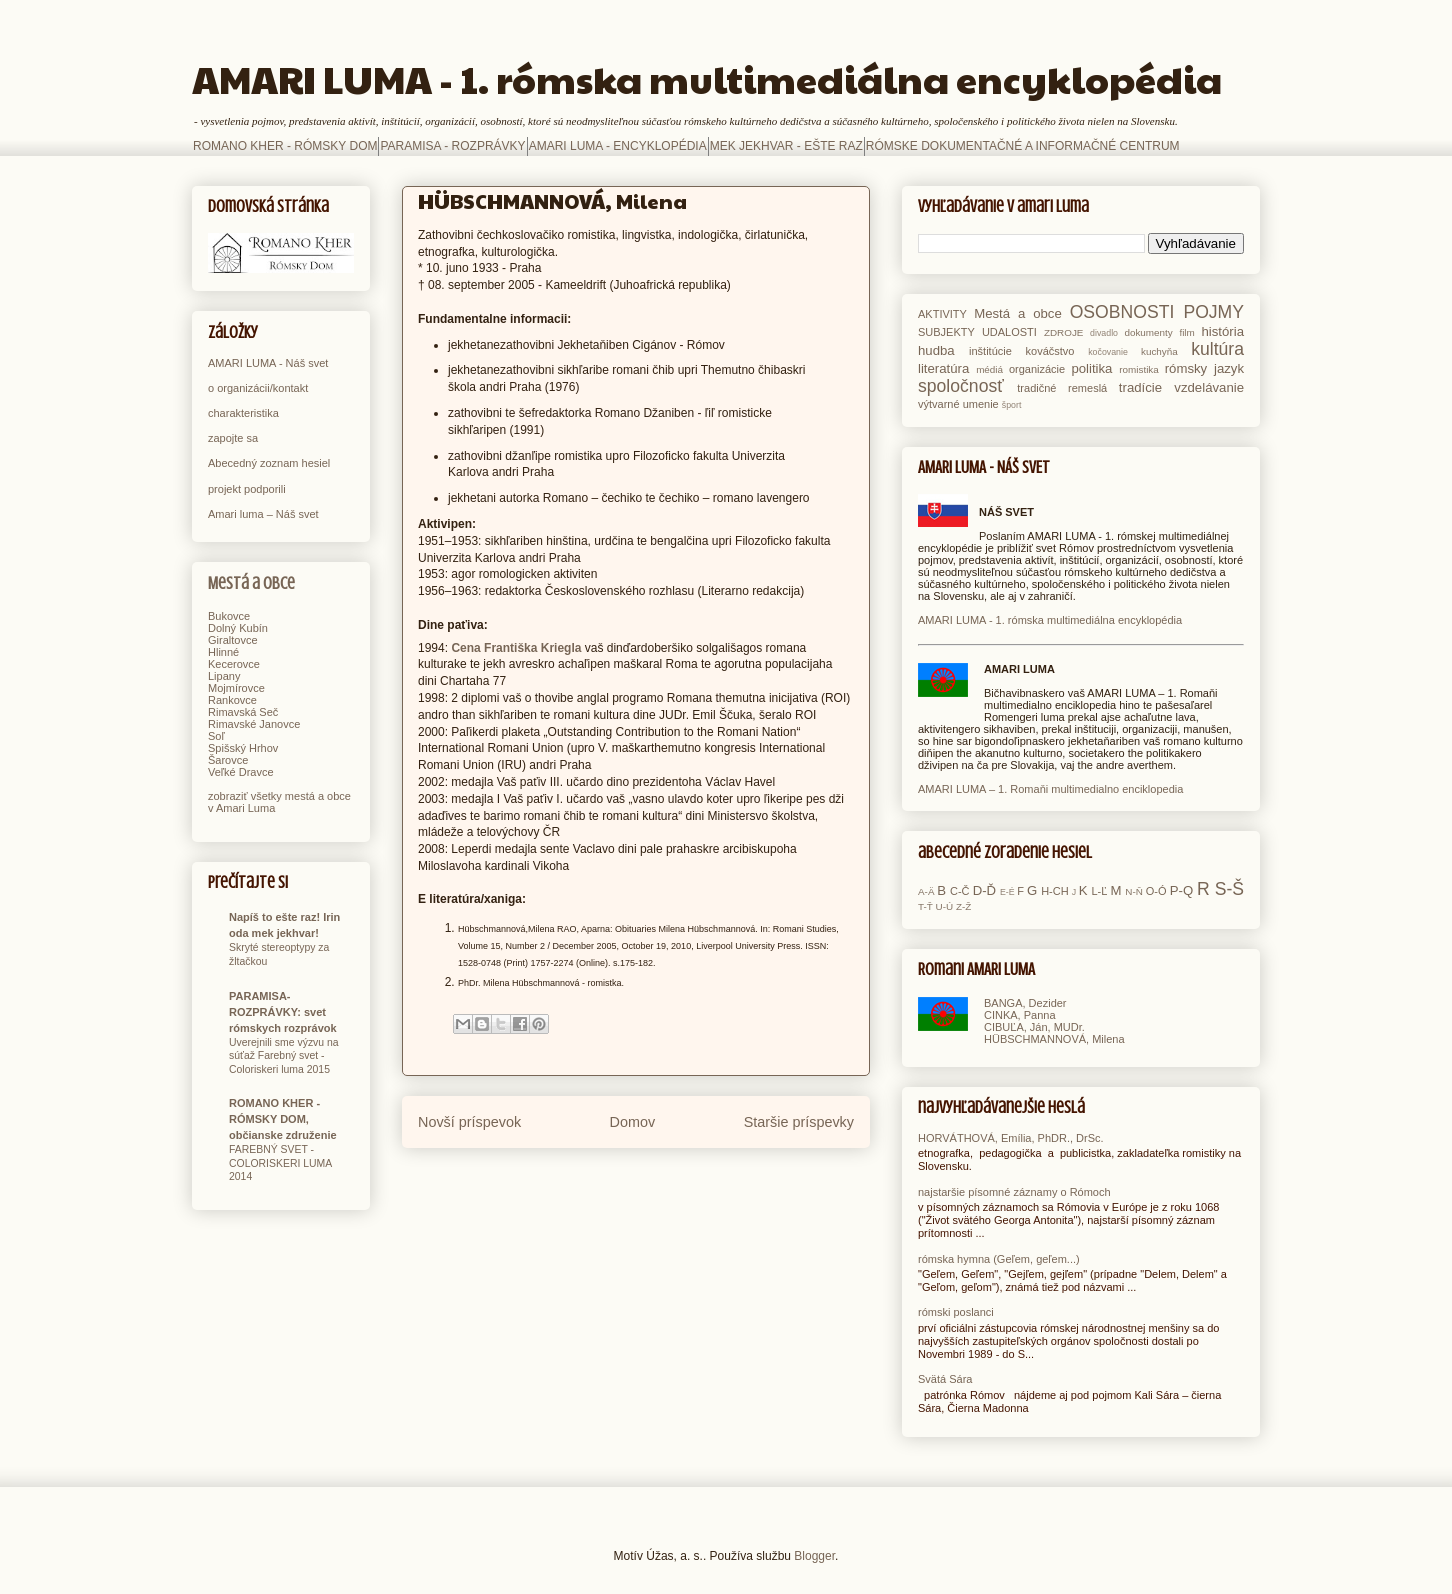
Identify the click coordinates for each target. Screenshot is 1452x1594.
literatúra (943, 368)
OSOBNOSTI (1122, 312)
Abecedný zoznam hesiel (269, 463)
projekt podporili (247, 489)
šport (1012, 405)
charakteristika (243, 413)
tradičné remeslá (1062, 388)
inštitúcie (990, 351)
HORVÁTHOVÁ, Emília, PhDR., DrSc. (1011, 1138)
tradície (1140, 387)
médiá (989, 369)
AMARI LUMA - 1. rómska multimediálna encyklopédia (707, 78)
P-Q (1181, 890)
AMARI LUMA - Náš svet (268, 363)
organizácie (1037, 369)
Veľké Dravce (241, 772)
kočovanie (1108, 352)
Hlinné (223, 652)
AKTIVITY (942, 314)
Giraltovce (233, 640)
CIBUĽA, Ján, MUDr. (1034, 1027)
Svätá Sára (945, 1379)
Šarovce (228, 760)
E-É (1007, 892)
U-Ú (945, 906)
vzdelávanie (1209, 387)
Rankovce (232, 700)
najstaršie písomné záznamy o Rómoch (1014, 1192)
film (1186, 332)
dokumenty (1148, 332)
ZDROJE (1064, 332)
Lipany (224, 676)
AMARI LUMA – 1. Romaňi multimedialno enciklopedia (1050, 789)
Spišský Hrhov (243, 748)
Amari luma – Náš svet (263, 514)
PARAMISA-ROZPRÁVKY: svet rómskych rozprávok (283, 1012)
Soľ (216, 736)
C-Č (960, 891)
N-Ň (1134, 891)
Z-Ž (963, 906)
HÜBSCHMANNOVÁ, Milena (1054, 1039)
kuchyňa (1159, 351)
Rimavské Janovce (254, 724)
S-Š (1229, 889)
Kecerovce (234, 664)
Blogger (814, 1556)
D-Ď (984, 890)
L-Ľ (1099, 891)
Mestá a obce (251, 583)
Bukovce (229, 616)
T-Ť (925, 906)
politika (1091, 368)
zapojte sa (233, 438)
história (1222, 331)
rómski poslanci (956, 1312)
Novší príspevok (469, 1122)
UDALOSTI (1009, 332)
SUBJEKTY (946, 332)
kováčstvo (1050, 351)
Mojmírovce (236, 688)
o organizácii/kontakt (258, 388)
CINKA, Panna (1020, 1015)
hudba (936, 350)
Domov (633, 1122)
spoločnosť (961, 386)
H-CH (1055, 891)
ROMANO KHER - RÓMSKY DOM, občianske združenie (283, 1119)
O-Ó (1156, 891)
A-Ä (926, 891)
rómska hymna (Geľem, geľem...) (999, 1259)
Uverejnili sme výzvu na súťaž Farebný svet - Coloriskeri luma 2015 (284, 1056)
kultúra (1217, 349)
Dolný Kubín (238, 628)
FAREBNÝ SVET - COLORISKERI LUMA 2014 (280, 1163)
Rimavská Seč (243, 712)
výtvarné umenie (958, 404)
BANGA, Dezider (1025, 1003)
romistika (1139, 369)
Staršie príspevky (799, 1122)
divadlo (1104, 333)
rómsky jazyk (1204, 368)
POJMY (1213, 312)
